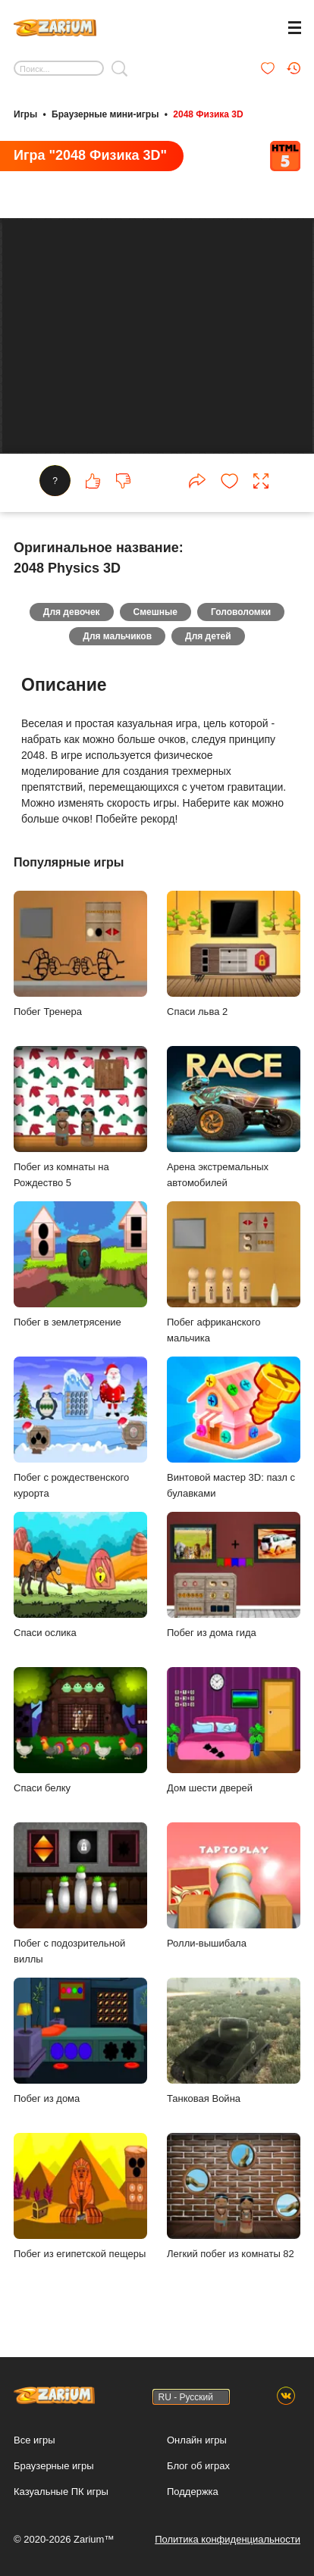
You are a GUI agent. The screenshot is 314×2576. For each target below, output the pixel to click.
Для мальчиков (117, 636)
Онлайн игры (197, 2440)
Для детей (208, 636)
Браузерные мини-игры (105, 114)
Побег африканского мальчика (233, 1272)
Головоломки (241, 612)
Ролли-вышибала (233, 1885)
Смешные (155, 612)
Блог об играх (198, 2465)
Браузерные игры (54, 2465)
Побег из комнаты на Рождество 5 (80, 1117)
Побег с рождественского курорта (80, 1428)
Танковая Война (233, 2041)
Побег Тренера (80, 954)
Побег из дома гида (233, 1575)
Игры (25, 114)
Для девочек (71, 612)
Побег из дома (80, 2041)
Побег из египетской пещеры (80, 2196)
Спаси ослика (80, 1575)
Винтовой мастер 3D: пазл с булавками (233, 1428)
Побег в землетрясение (80, 1264)
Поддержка (192, 2491)
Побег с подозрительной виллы (80, 1893)
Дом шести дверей (233, 1730)
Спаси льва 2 (233, 954)
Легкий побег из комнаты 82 (233, 2196)
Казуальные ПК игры (61, 2491)
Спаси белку (80, 1730)
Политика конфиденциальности (227, 2539)
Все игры (34, 2440)
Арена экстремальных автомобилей (233, 1117)
